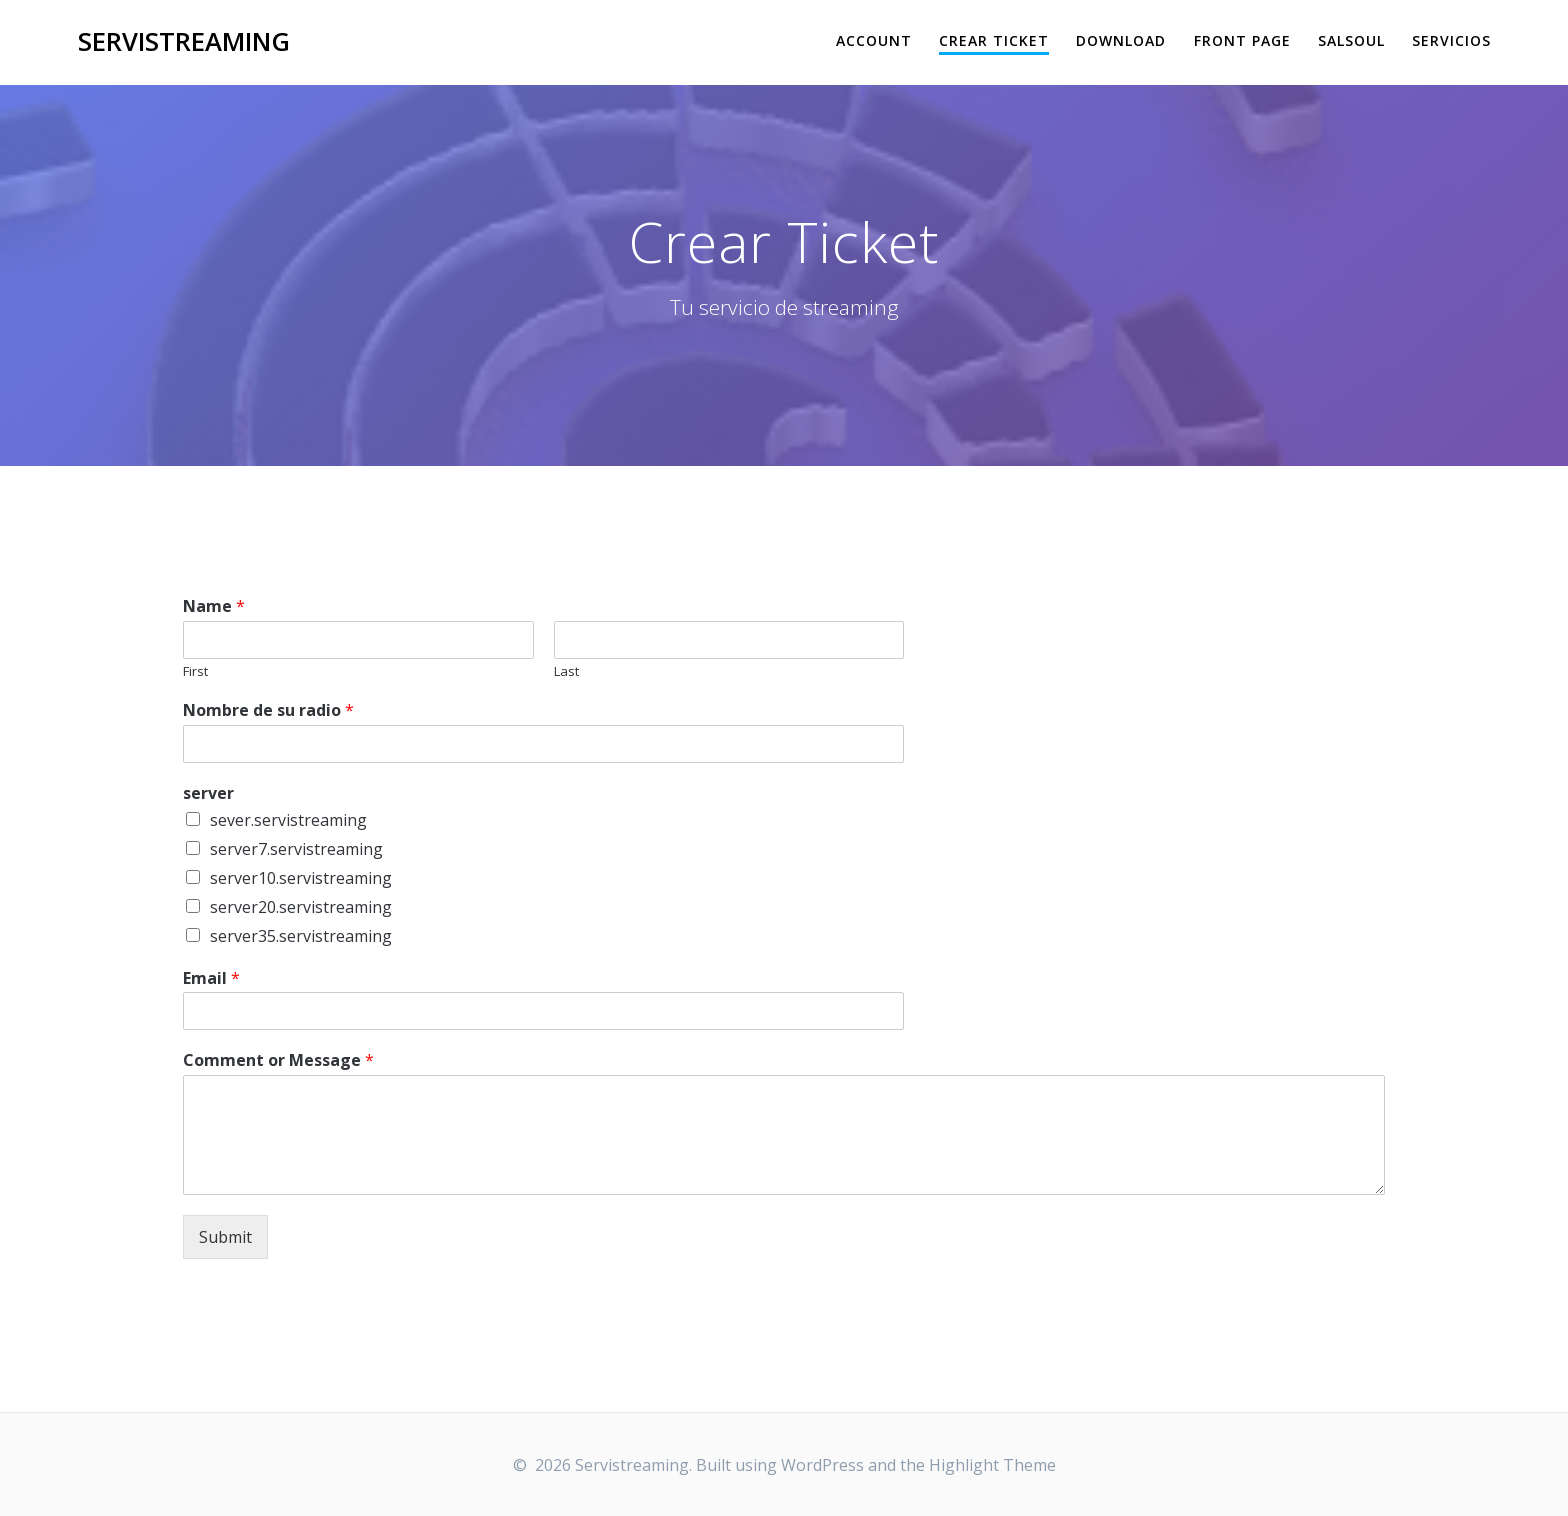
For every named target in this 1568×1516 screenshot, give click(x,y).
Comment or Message (278, 1060)
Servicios (1451, 40)
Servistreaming (184, 42)
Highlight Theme (992, 1465)
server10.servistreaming (301, 878)
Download (1121, 40)
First (195, 671)
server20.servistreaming (301, 907)
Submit (225, 1237)
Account (874, 40)
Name (214, 606)
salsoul (1351, 40)
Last (566, 671)
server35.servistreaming (301, 936)
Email (211, 978)
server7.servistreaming (296, 849)
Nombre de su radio (268, 710)
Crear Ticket (994, 40)
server (208, 793)
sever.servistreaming (288, 820)
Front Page (1242, 40)
